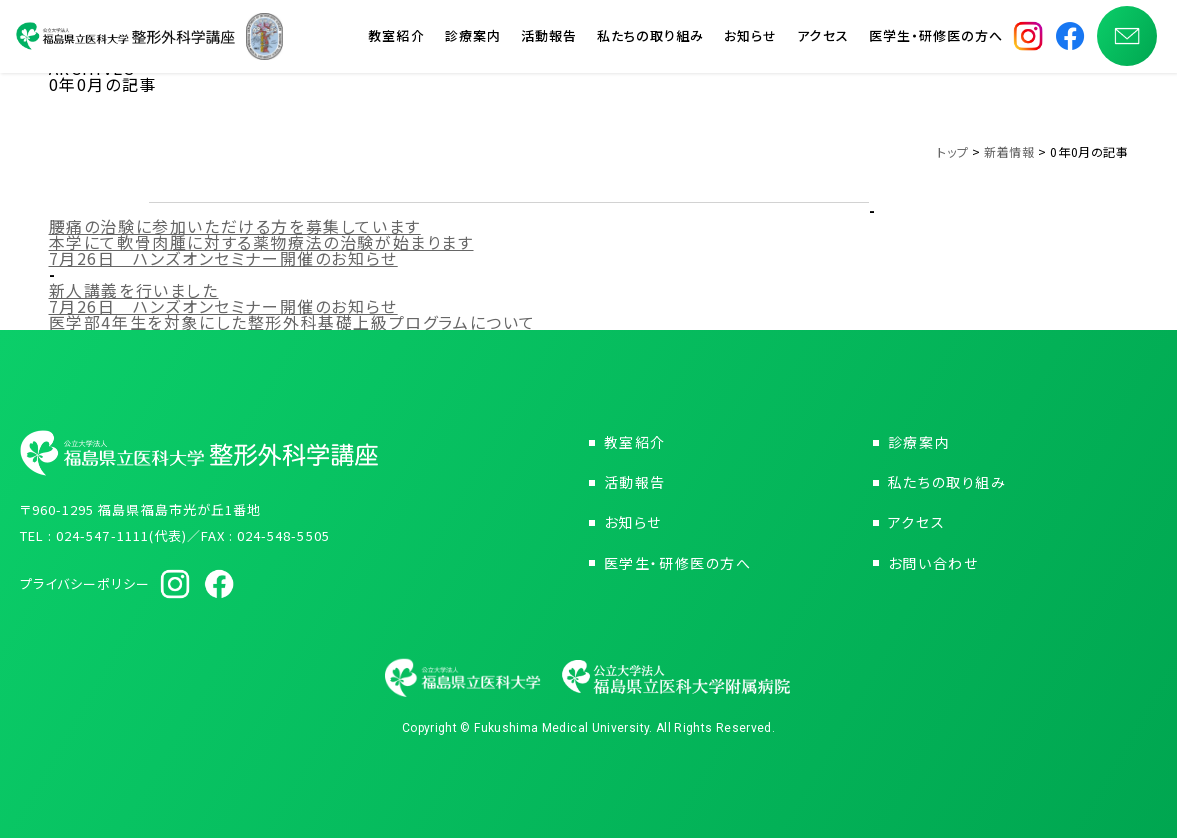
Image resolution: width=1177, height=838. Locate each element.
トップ (952, 151)
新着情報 (1009, 151)
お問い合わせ (933, 563)
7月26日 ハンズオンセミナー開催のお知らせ (223, 258)
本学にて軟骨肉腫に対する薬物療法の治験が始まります (261, 242)
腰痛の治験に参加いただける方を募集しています (235, 226)
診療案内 (473, 39)
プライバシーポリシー (85, 583)
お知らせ (750, 39)
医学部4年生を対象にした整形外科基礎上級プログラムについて (292, 322)
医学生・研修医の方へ (936, 39)
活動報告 (549, 39)
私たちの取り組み (650, 39)
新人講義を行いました (134, 290)
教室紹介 (396, 39)
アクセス (822, 39)
